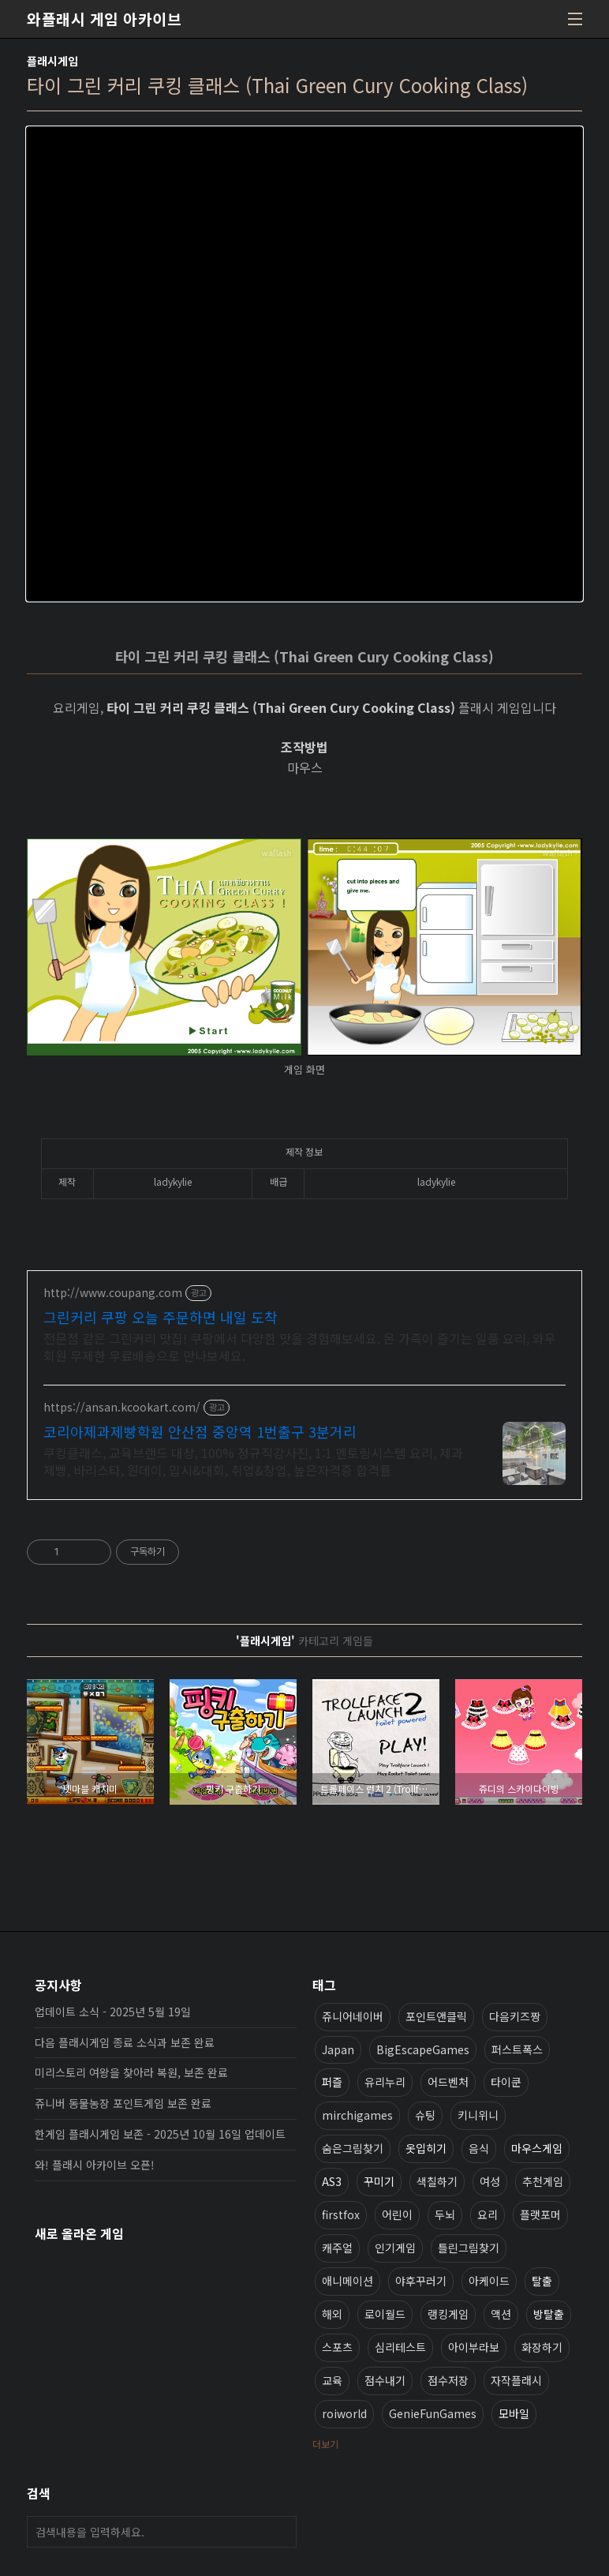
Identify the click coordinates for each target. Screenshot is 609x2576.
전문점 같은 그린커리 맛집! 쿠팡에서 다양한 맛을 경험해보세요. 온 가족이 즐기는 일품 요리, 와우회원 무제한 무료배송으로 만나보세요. (299, 1346)
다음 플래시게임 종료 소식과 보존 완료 (125, 2042)
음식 (479, 2148)
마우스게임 (536, 2148)
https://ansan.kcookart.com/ (121, 1407)
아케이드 (489, 2281)
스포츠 (337, 2347)
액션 (501, 2314)
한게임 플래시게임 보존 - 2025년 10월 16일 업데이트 (160, 2134)
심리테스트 (400, 2347)
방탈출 (548, 2314)
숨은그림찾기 (352, 2148)
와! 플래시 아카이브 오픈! (95, 2165)
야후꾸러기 (420, 2281)
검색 (281, 2532)
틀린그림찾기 (468, 2247)
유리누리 (384, 2082)
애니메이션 (347, 2281)
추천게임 (542, 2181)
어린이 (397, 2214)
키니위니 (478, 2115)
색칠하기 (437, 2181)
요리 (487, 2214)
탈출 (542, 2281)
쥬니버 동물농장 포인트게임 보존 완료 (123, 2103)
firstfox (341, 2214)
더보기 (325, 2443)
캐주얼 (337, 2247)
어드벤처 (448, 2082)
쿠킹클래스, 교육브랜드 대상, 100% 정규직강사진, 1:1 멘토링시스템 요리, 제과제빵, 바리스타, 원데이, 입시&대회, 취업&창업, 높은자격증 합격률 (253, 1461)
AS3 (332, 2181)
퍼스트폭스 (517, 2049)
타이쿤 (506, 2082)
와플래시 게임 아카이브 (104, 19)
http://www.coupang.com (112, 1292)
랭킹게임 (448, 2314)
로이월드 (384, 2314)
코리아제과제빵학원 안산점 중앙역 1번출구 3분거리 (200, 1431)
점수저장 (448, 2380)
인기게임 (395, 2247)
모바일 (514, 2413)
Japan (338, 2049)
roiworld (344, 2413)
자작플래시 (516, 2380)
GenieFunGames (432, 2413)
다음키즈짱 (514, 2016)
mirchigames (357, 2115)
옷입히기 (425, 2148)
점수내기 (384, 2380)
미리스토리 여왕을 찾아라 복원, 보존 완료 (131, 2072)
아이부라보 (473, 2347)
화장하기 (541, 2347)
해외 (332, 2314)
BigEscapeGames (422, 2049)
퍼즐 (332, 2082)
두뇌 (445, 2214)
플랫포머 (540, 2214)
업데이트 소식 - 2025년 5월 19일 (113, 2011)
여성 (490, 2181)
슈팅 (425, 2115)
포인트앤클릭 (436, 2016)
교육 (332, 2380)
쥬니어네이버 (352, 2016)
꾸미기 (379, 2181)
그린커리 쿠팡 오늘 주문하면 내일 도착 (160, 1316)
